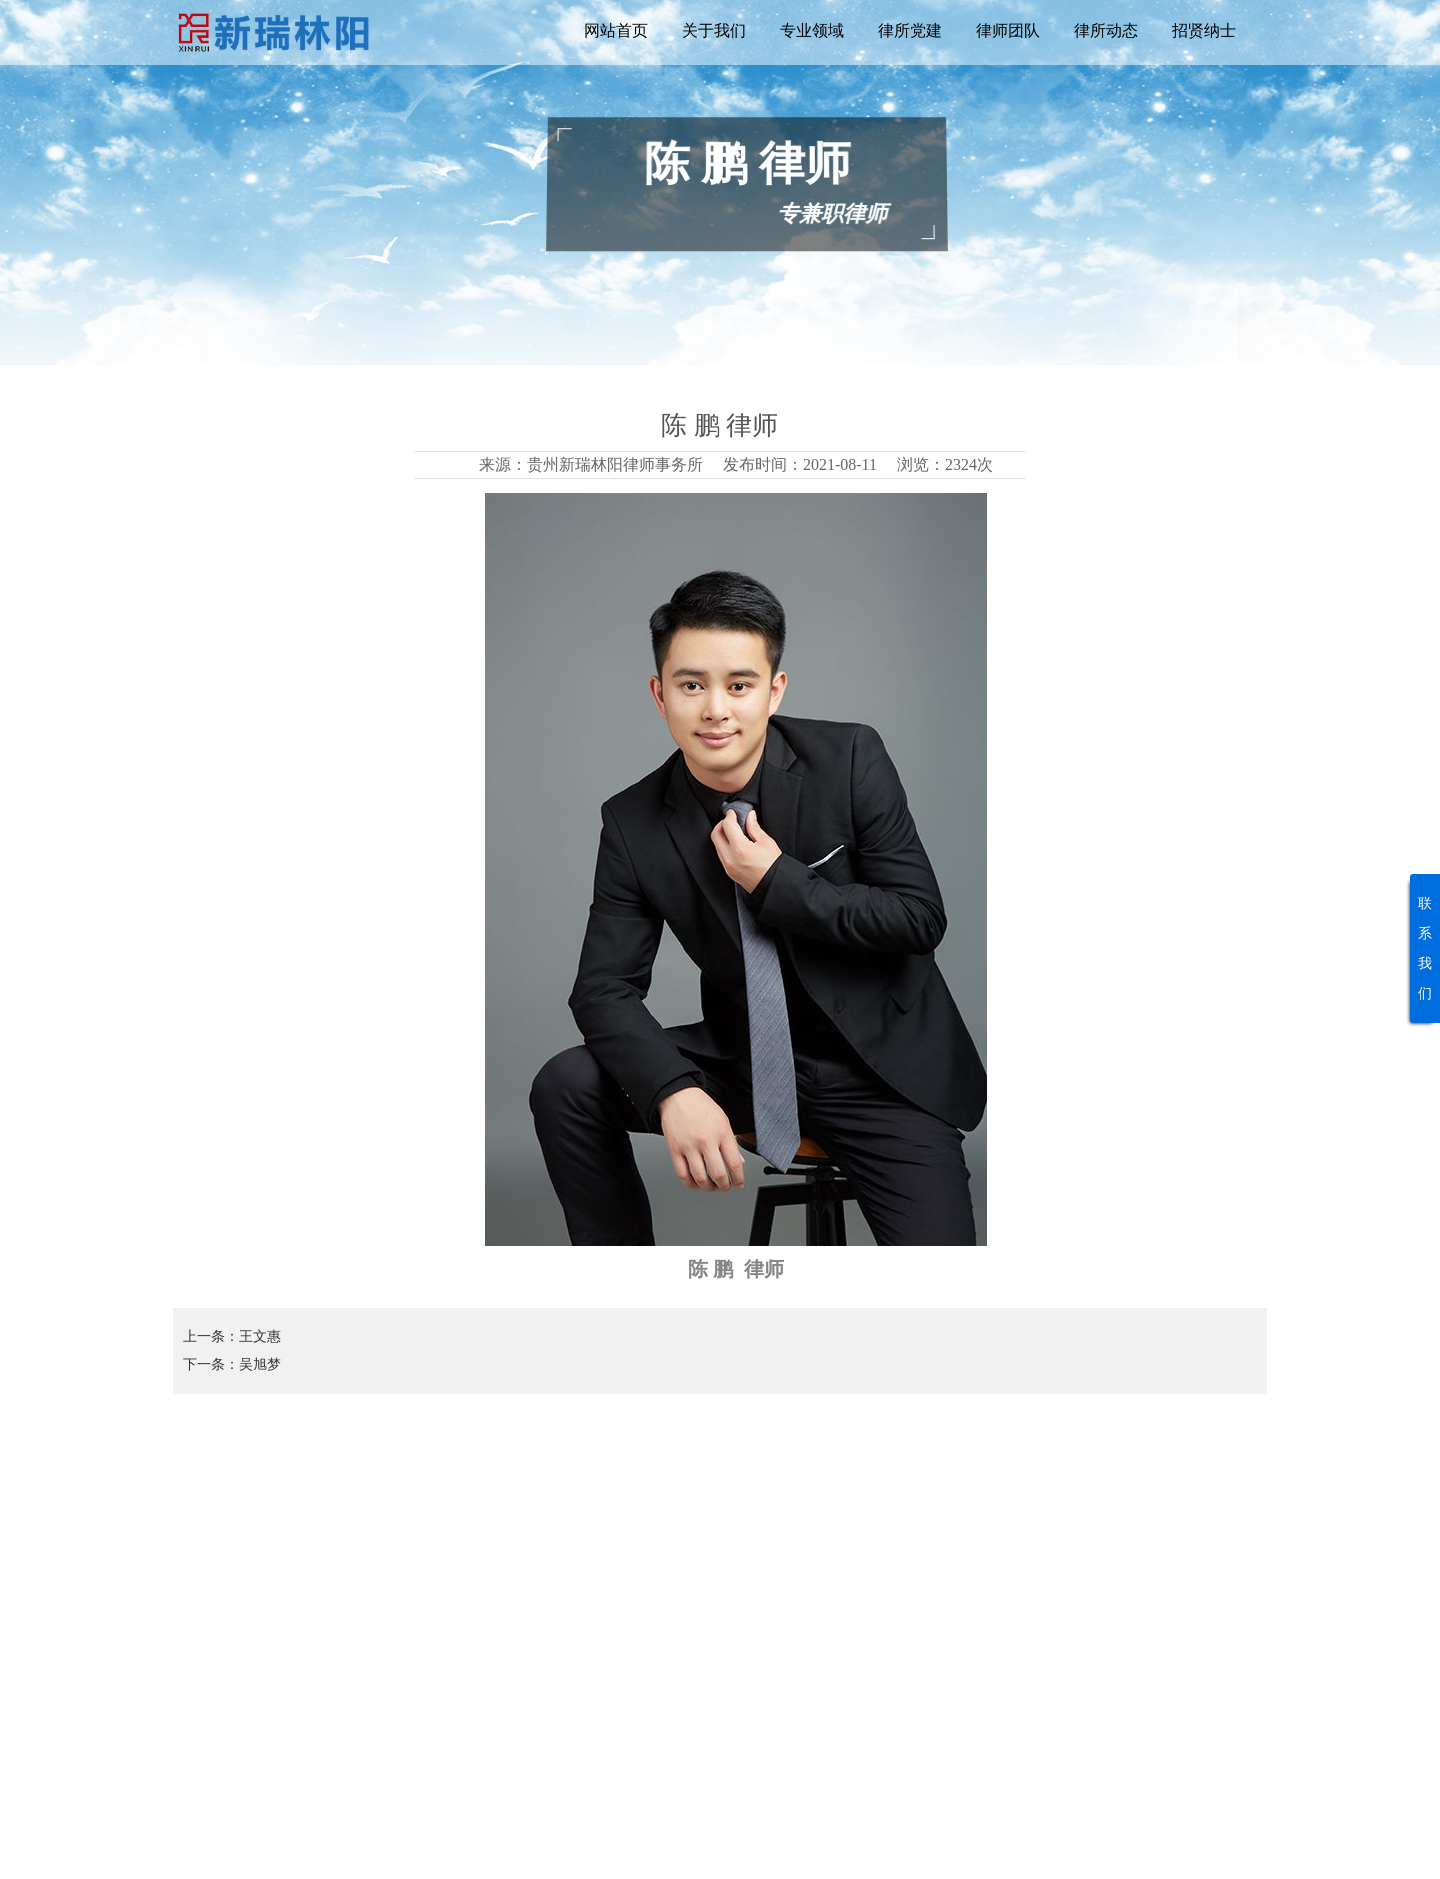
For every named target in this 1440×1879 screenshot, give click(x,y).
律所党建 (910, 30)
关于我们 (714, 30)
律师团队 (1008, 30)
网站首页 (616, 30)
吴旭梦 (260, 1364)
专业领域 (812, 30)
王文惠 (260, 1336)
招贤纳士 (1204, 30)
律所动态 (1106, 30)
